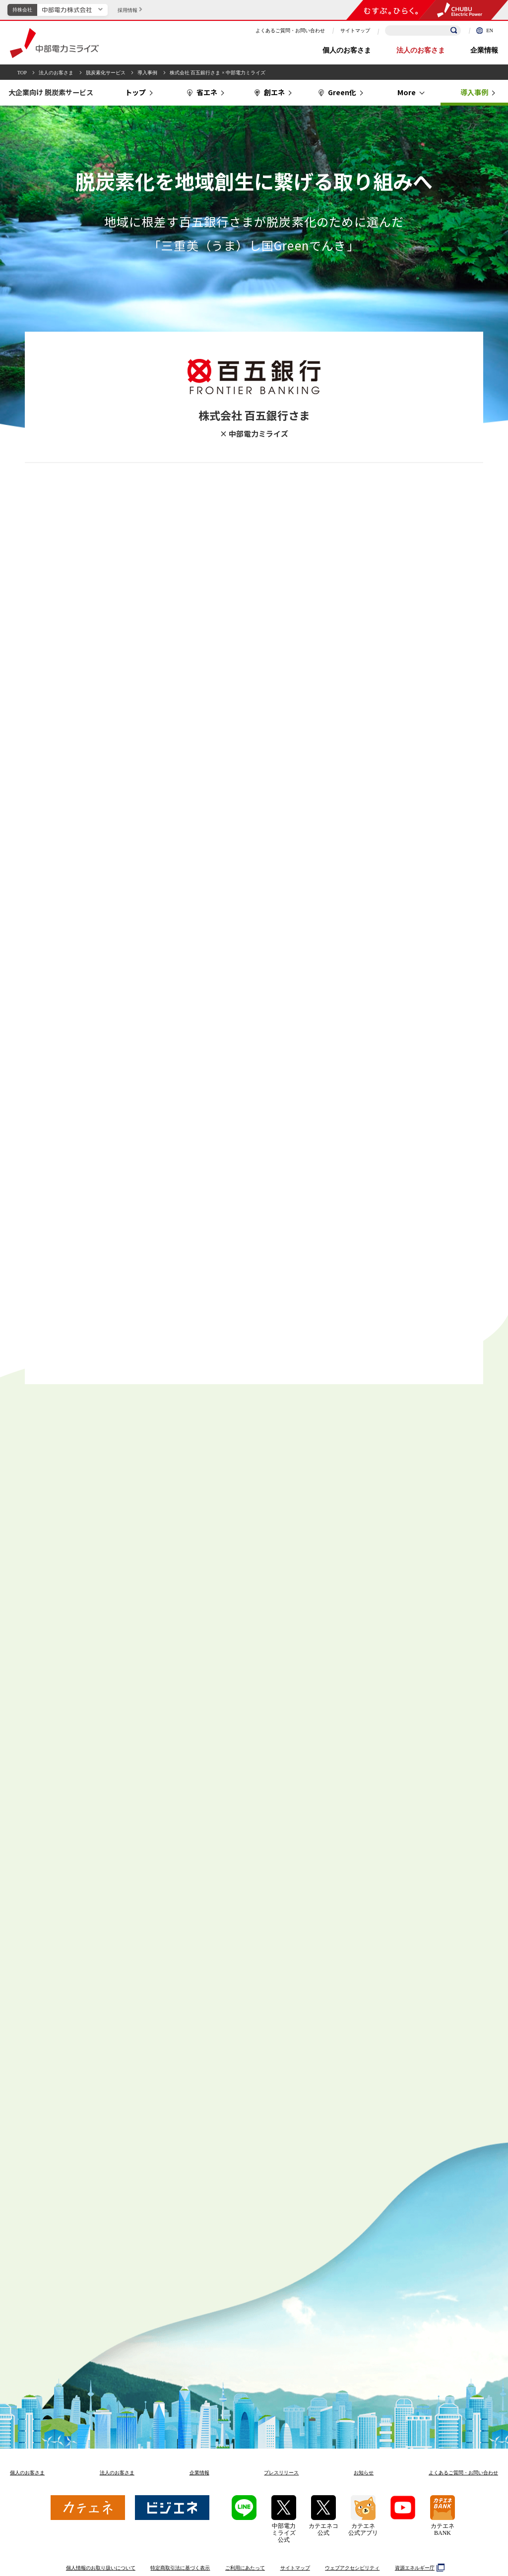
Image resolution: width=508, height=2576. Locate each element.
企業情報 (484, 50)
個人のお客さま (346, 50)
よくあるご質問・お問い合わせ (290, 30)
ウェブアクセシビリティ (352, 2568)
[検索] (453, 30)
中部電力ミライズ (54, 43)
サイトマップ (355, 30)
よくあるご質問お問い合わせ (463, 2472)
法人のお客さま (420, 50)
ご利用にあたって (245, 2568)
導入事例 (147, 72)
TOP (22, 72)
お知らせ (364, 2472)
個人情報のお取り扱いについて (100, 2568)
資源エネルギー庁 (418, 2568)
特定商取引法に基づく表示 (180, 2568)
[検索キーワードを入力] (423, 30)
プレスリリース (281, 2472)
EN (484, 30)
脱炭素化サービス (106, 72)
